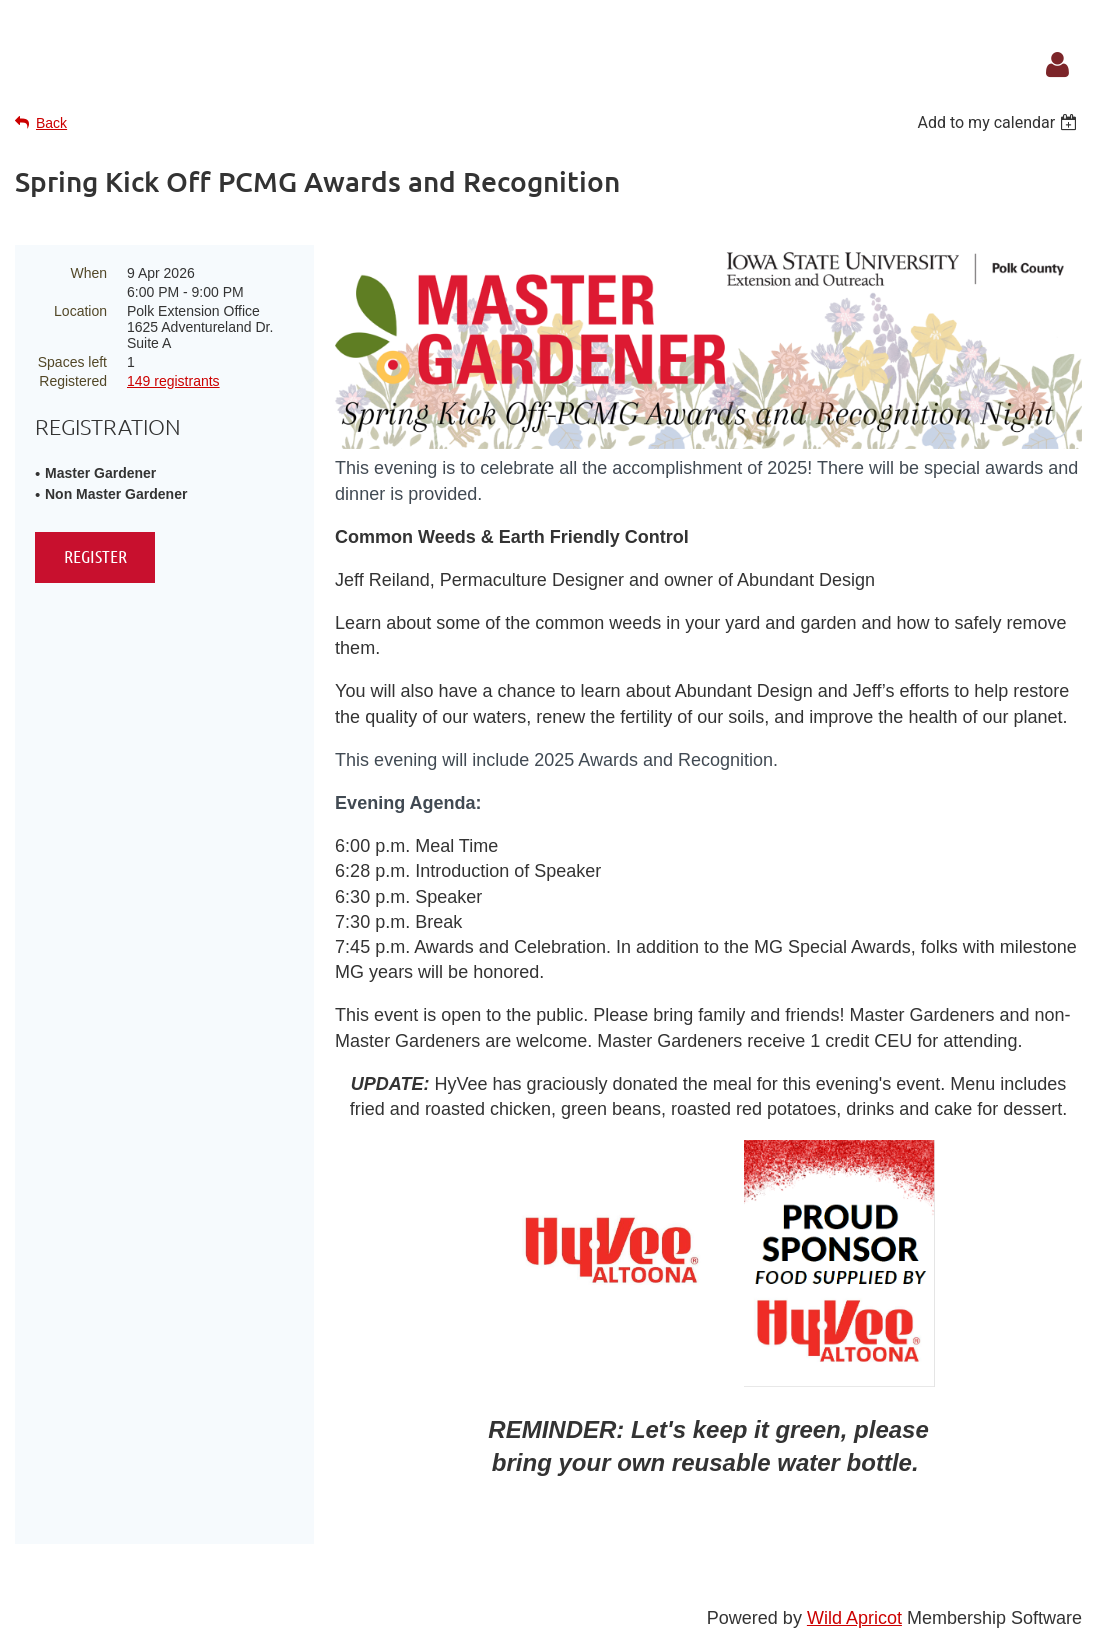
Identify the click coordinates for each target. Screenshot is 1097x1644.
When (88, 273)
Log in (1057, 65)
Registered (73, 381)
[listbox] (999, 122)
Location (80, 311)
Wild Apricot (854, 1618)
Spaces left (72, 362)
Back (51, 123)
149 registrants (173, 381)
